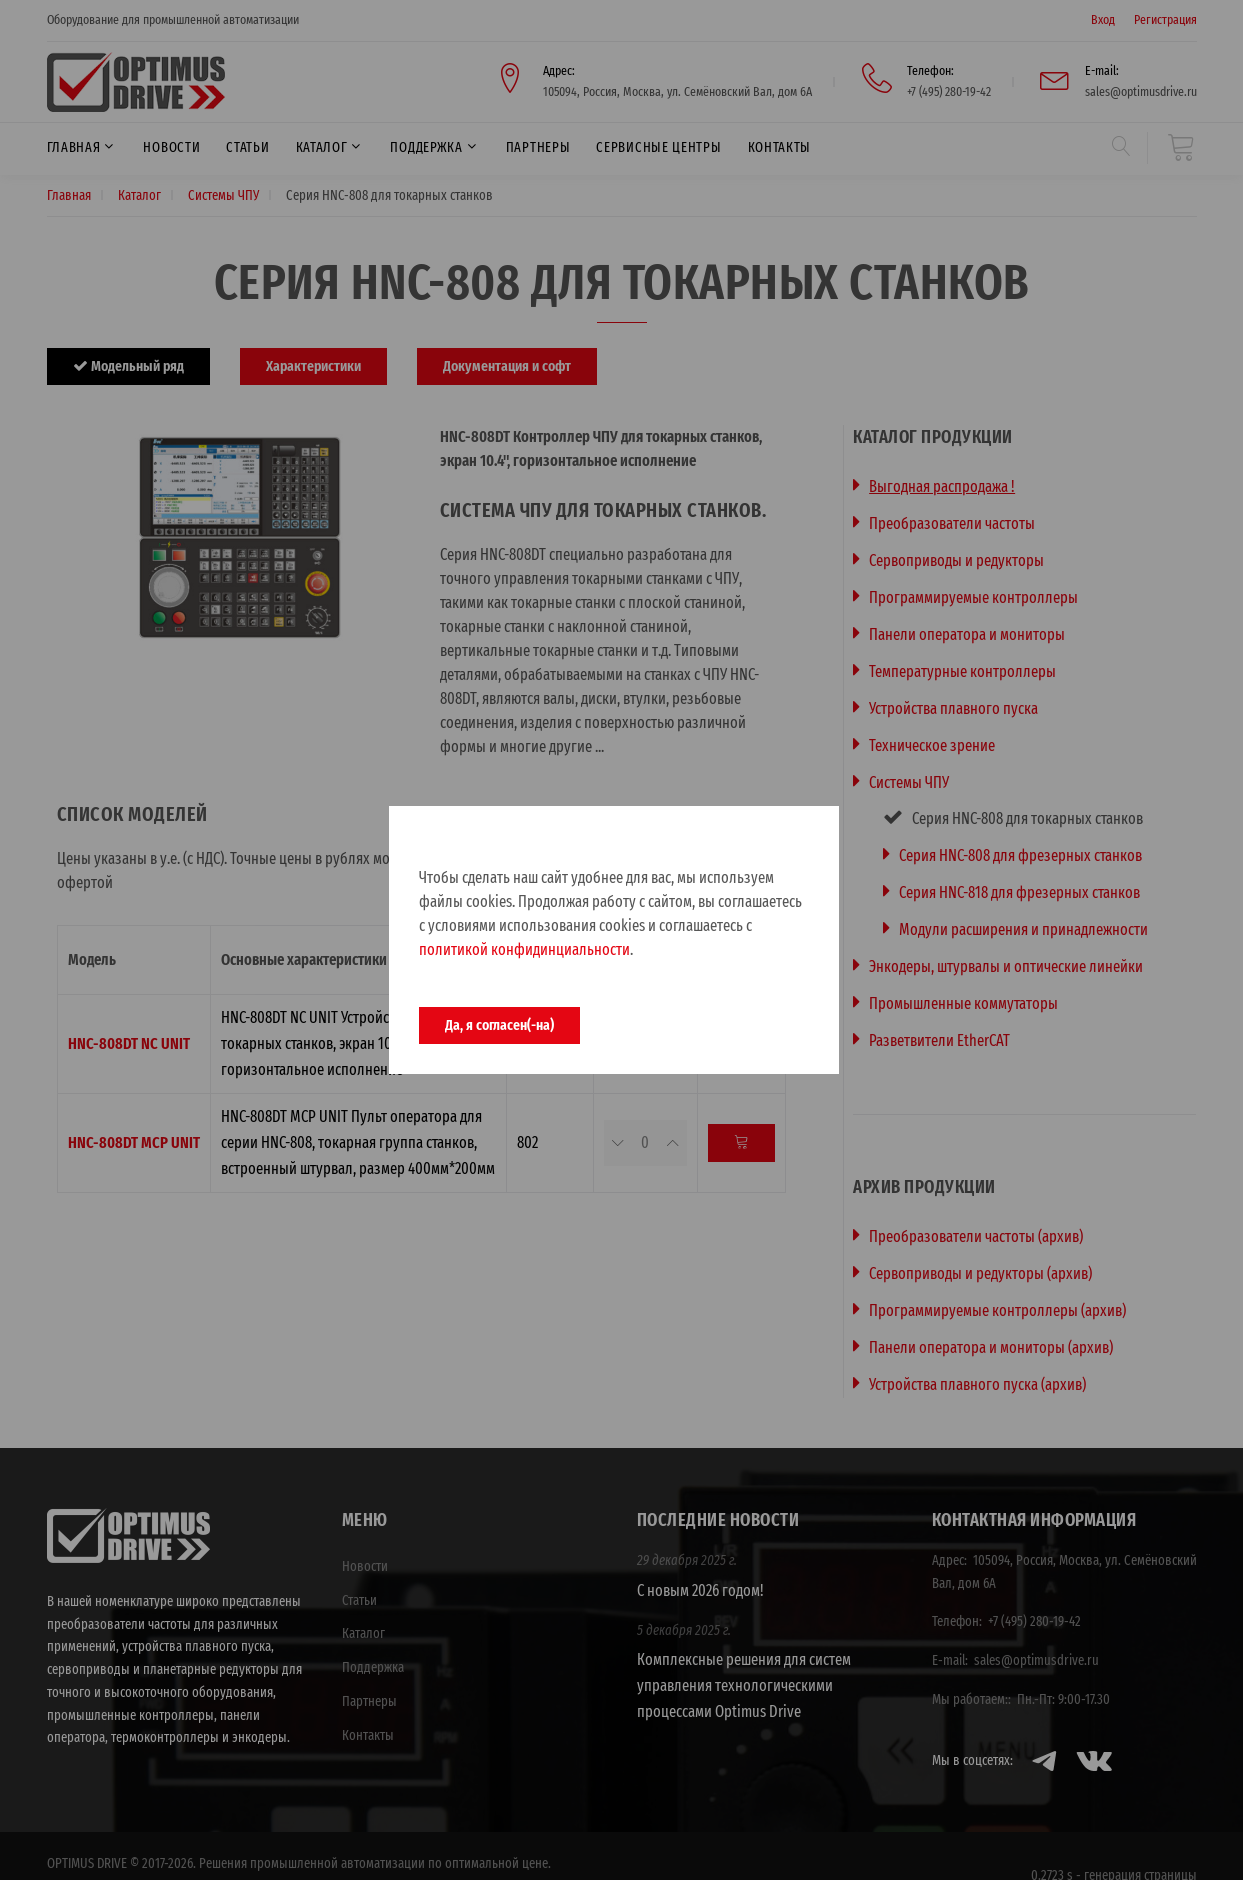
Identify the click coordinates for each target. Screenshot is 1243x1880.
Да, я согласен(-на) (499, 1025)
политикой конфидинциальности (524, 949)
